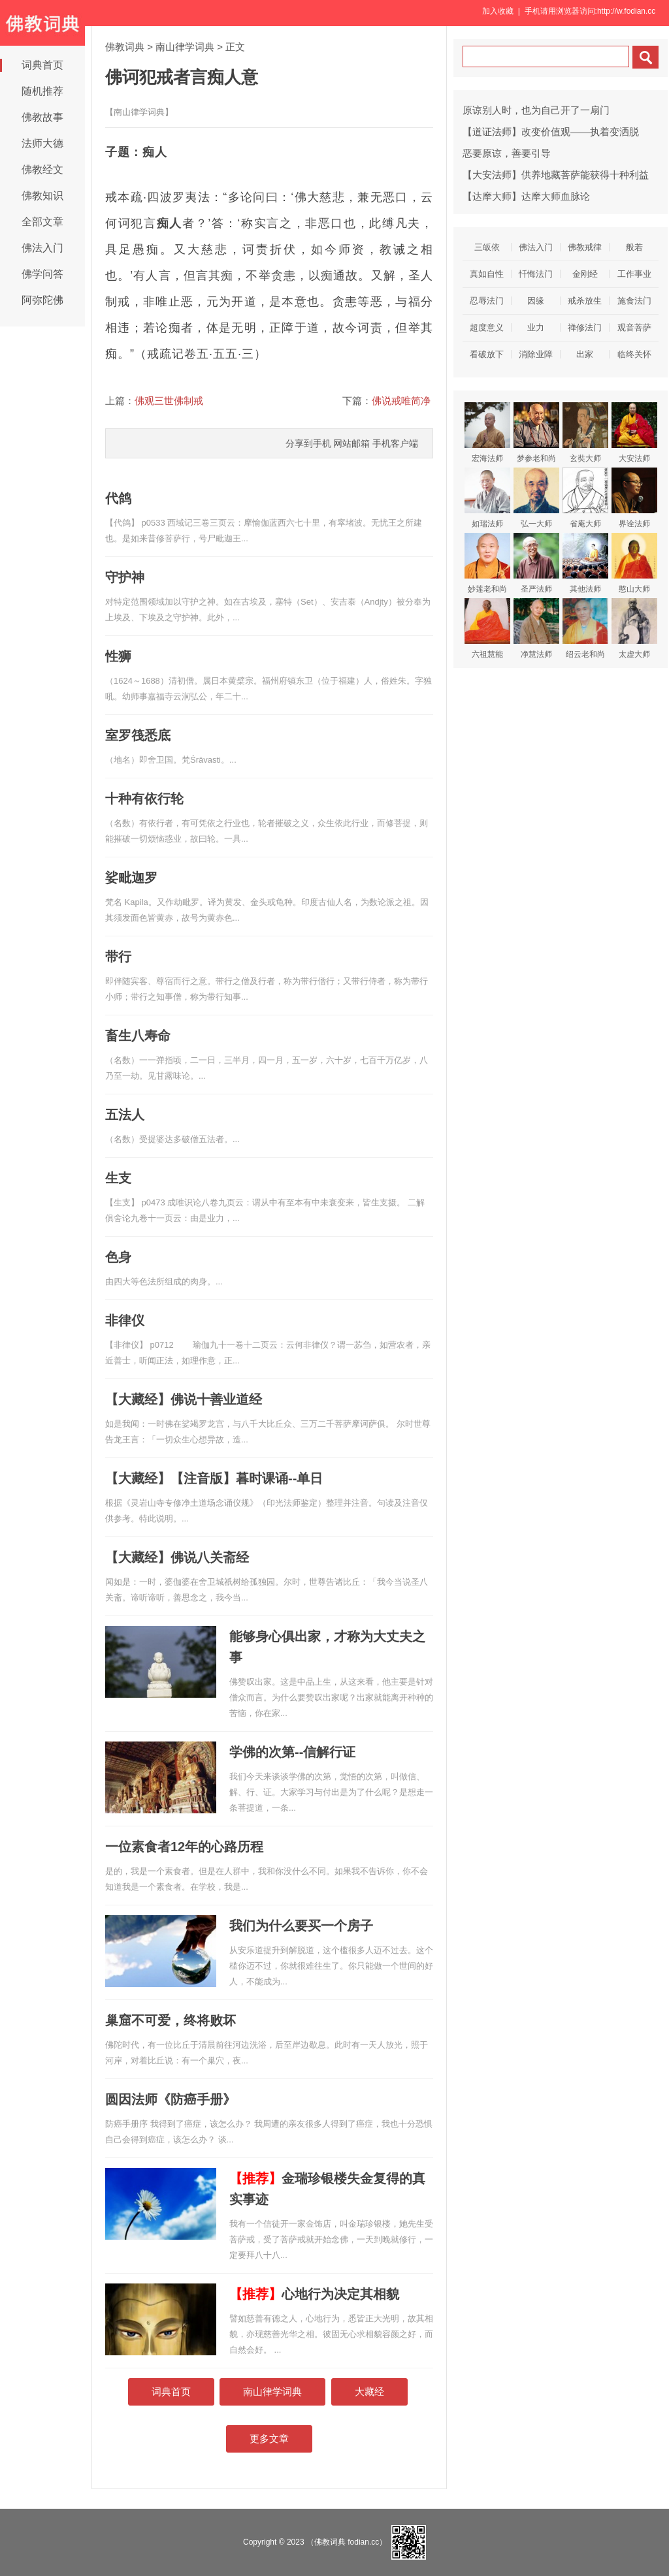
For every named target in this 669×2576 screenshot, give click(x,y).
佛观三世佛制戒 (169, 400)
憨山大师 (634, 563)
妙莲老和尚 (487, 563)
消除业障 (536, 354)
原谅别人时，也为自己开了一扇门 (536, 110)
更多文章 (269, 2438)
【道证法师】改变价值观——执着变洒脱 (551, 131)
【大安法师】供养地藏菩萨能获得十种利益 (556, 174)
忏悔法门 (536, 274)
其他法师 (585, 563)
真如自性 (487, 274)
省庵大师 (585, 498)
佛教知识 (42, 195)
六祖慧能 (487, 628)
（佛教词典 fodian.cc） (346, 2542)
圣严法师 (536, 563)
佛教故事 (42, 117)
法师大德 (42, 143)
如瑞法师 (487, 498)
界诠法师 (634, 498)
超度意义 (487, 327)
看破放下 (487, 354)
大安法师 (634, 432)
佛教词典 (124, 46)
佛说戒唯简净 (401, 400)
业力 (535, 327)
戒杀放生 (585, 300)
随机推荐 (42, 91)
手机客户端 (395, 443)
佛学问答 (42, 273)
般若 (634, 247)
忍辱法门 (487, 300)
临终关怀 (634, 354)
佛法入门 (42, 247)
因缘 (535, 300)
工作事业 (634, 274)
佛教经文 (42, 169)
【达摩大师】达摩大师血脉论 (526, 196)
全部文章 (42, 221)
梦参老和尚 (536, 432)
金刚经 (585, 274)
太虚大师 (634, 628)
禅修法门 (585, 327)
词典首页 (42, 65)
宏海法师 (487, 432)
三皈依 (487, 247)
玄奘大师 (585, 432)
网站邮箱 (351, 443)
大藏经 (369, 2391)
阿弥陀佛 (42, 300)
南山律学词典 (184, 46)
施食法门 (634, 300)
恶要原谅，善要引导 (507, 153)
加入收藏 (498, 11)
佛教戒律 (585, 247)
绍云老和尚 (585, 628)
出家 (584, 354)
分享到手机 (308, 443)
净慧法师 (536, 628)
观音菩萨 (634, 327)
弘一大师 (536, 498)
